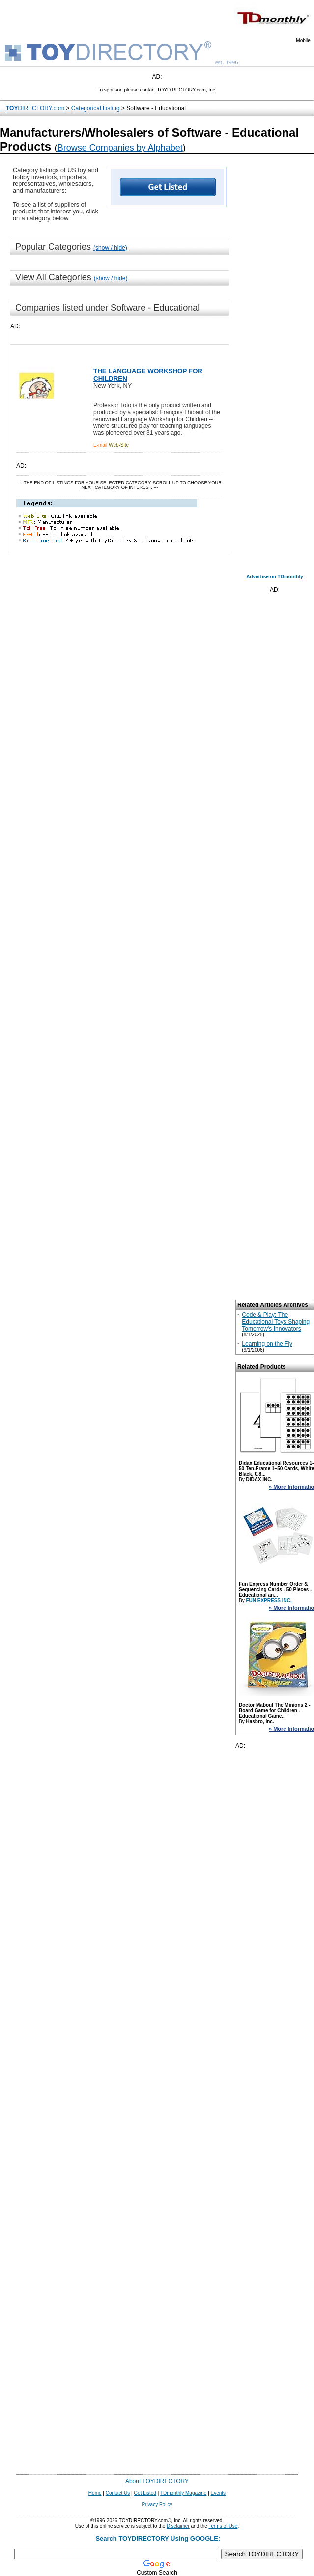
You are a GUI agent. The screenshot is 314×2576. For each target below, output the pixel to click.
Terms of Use (222, 2526)
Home (95, 2493)
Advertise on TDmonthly (274, 576)
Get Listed (145, 2493)
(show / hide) (110, 247)
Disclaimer (178, 2526)
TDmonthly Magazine (183, 2493)
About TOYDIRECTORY (157, 2481)
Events (218, 2493)
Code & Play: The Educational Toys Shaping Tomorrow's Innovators (276, 1321)
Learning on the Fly (267, 1343)
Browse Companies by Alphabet (120, 147)
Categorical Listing (95, 108)
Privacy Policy (157, 2504)
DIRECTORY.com (35, 108)
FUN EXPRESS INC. (268, 1600)
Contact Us (118, 2493)
